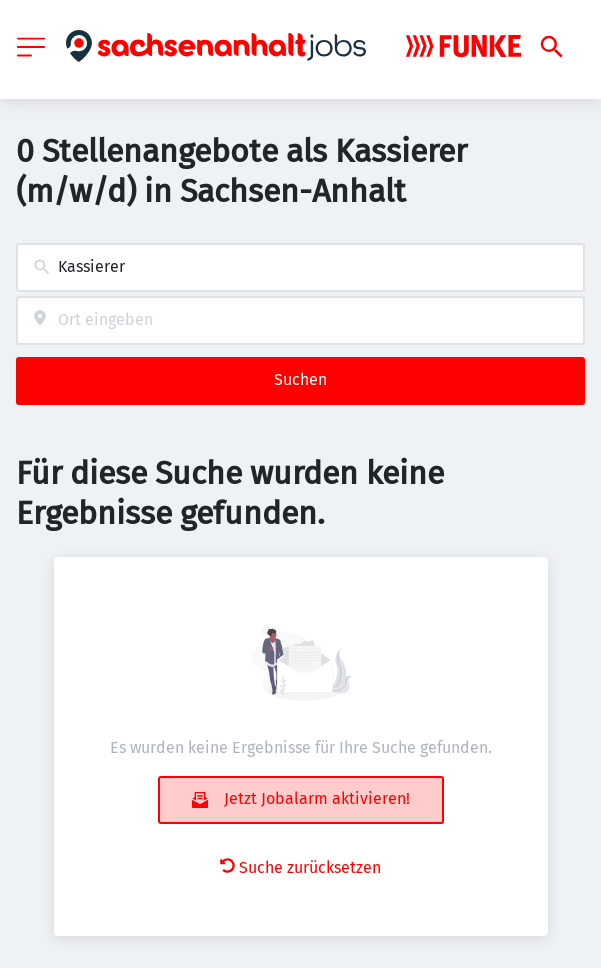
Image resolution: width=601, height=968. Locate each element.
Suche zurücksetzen (300, 867)
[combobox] (300, 267)
